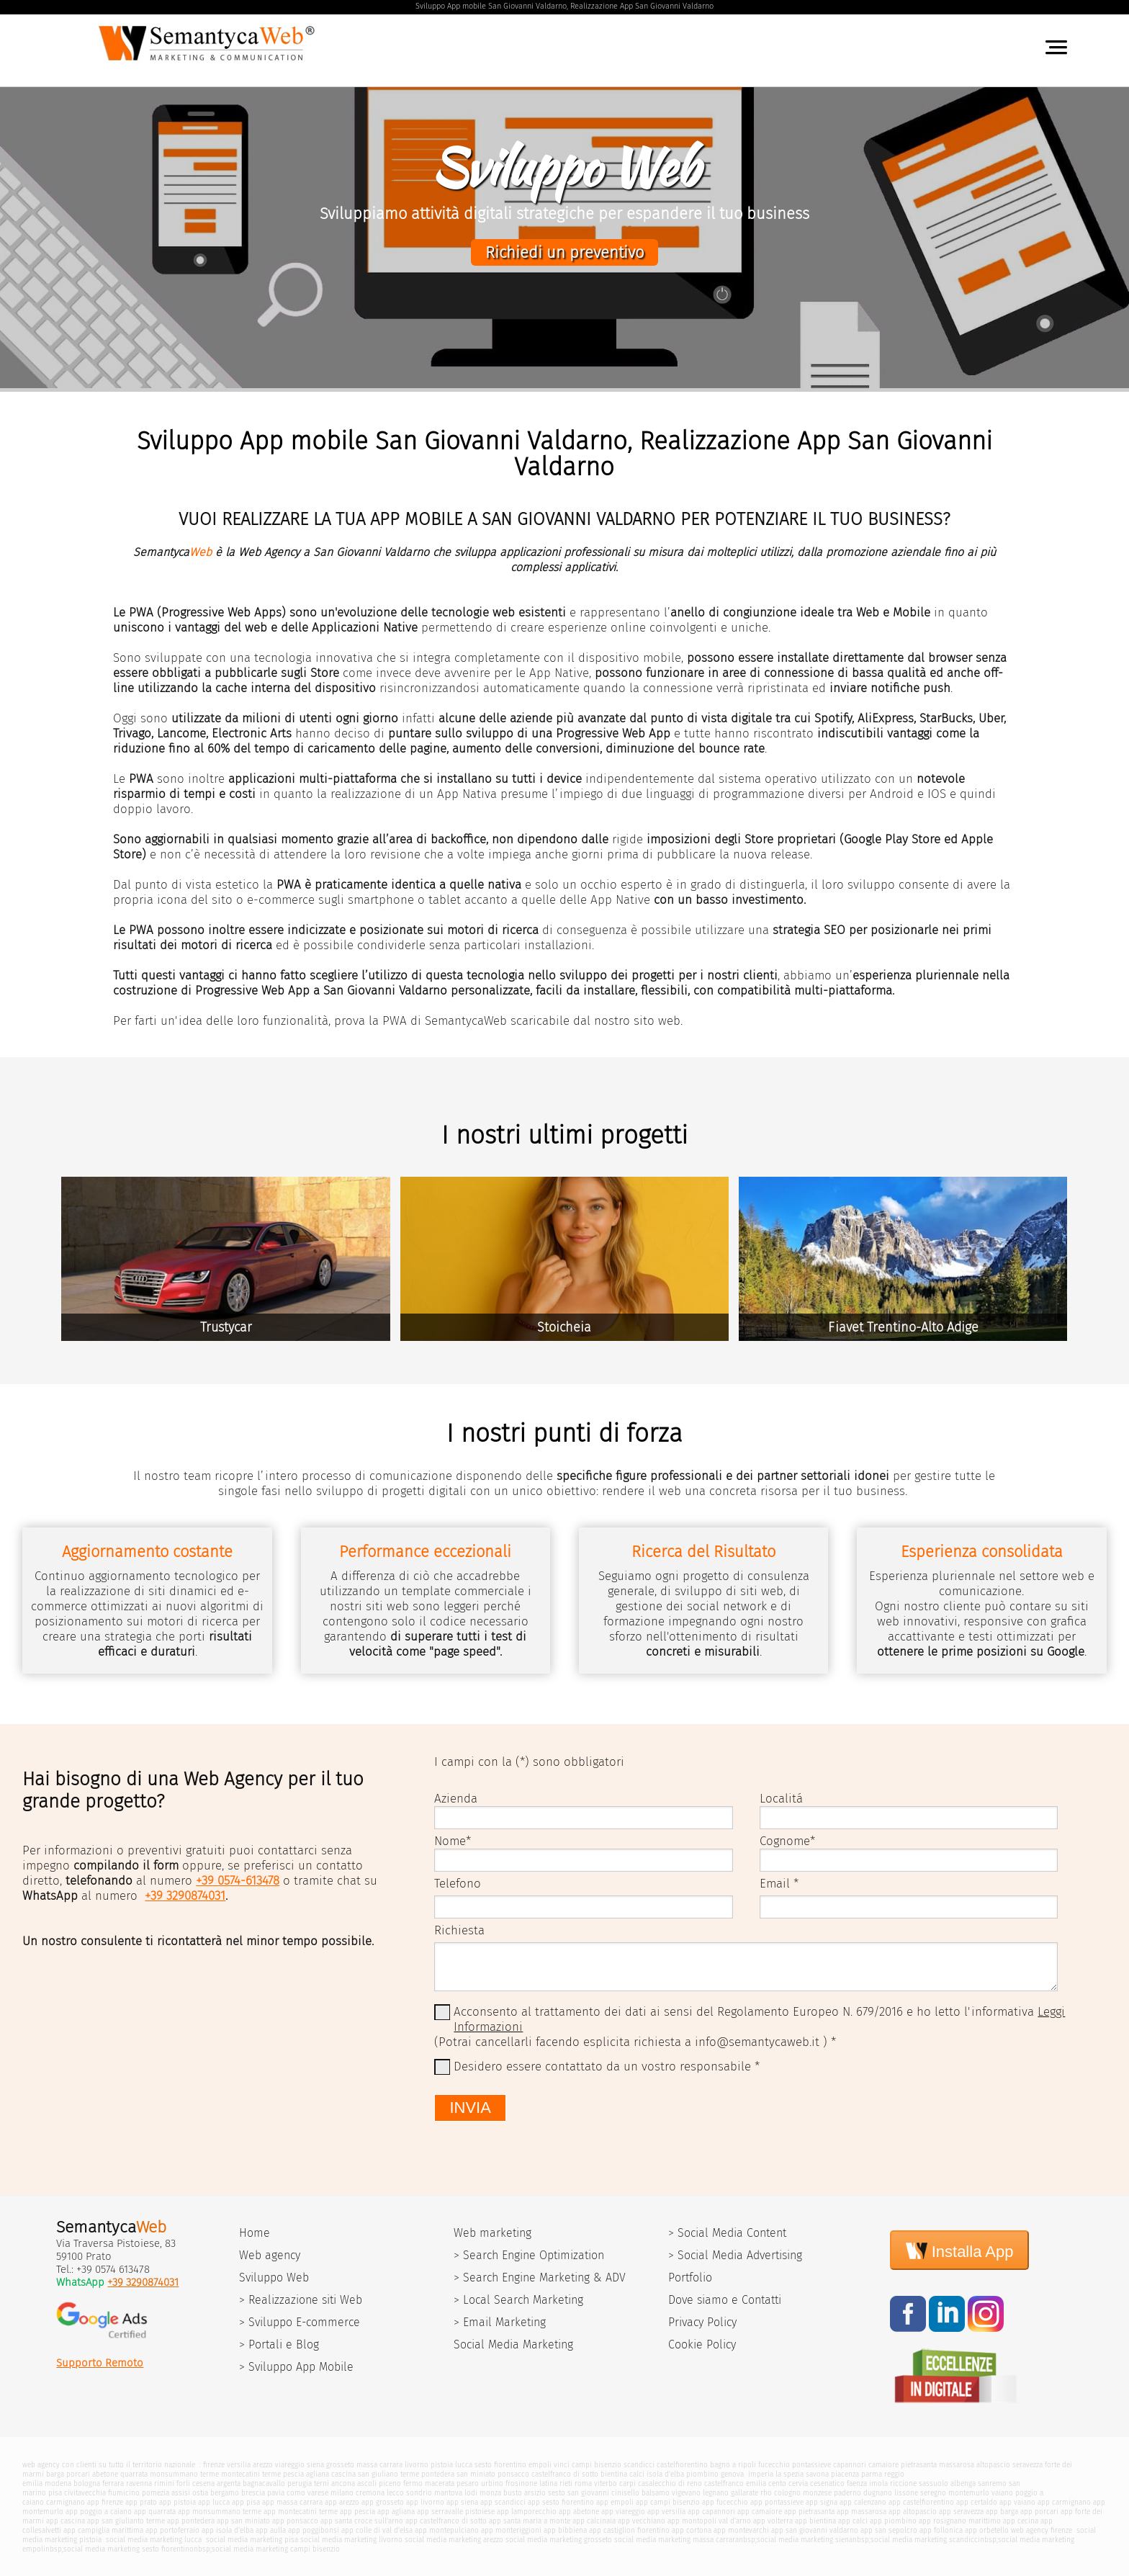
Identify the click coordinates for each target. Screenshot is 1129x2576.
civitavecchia (85, 2493)
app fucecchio (725, 2502)
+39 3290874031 (185, 1895)
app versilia (666, 2511)
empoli (540, 2464)
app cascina (65, 2521)
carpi (627, 2483)
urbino (492, 2483)
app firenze (105, 2502)
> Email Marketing (500, 2322)
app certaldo (976, 2502)
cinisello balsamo (640, 2493)
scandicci (639, 2464)
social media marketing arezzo (454, 2539)
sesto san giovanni (578, 2493)
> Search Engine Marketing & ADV (540, 2277)
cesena (203, 2483)
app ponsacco (295, 2521)
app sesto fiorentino (561, 2502)
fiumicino (124, 2493)
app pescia (357, 2511)
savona (817, 2474)
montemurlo (968, 2493)
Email (775, 1883)
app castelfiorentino (921, 2502)
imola (878, 2483)
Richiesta (459, 1930)
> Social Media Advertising (735, 2255)
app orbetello (987, 2530)
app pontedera (191, 2521)
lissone (906, 2493)
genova (732, 2474)
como (296, 2493)
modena (58, 2483)
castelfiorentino (682, 2464)
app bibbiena (565, 2530)
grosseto (340, 2464)
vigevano (686, 2493)
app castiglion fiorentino (629, 2530)
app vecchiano (641, 2521)
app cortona (691, 2530)
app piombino (893, 2521)
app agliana (396, 2511)
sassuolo (933, 2483)
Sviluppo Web (274, 2277)
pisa (55, 2493)
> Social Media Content (727, 2233)
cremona (370, 2493)
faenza (857, 2483)
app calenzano (863, 2502)
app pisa (246, 2502)
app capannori (711, 2511)
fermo (413, 2483)
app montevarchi (741, 2530)
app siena (462, 2502)
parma (871, 2474)
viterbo (605, 2483)
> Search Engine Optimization (529, 2255)
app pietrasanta (809, 2511)
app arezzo (342, 2502)
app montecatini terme (301, 2511)
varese (317, 2493)
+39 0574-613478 (237, 1880)
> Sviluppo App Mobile (296, 2367)
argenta (228, 2483)
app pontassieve (777, 2502)
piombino (702, 2474)
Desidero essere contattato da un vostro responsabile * (607, 2066)
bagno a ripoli (733, 2464)
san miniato (475, 2474)
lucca (463, 2464)
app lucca (214, 2502)
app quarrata (155, 2511)
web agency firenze (1041, 2530)
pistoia (442, 2464)
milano (342, 2493)
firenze (214, 2464)
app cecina (1020, 2521)
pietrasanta (919, 2464)
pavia (275, 2493)
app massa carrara (292, 2502)
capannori (849, 2464)
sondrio (419, 2493)
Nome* (452, 1841)
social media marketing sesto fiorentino (128, 2549)
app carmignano (1064, 2502)
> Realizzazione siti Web (300, 2300)
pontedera (437, 2474)
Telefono (457, 1883)
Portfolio (690, 2277)
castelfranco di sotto (564, 2474)
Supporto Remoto (99, 2362)
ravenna (139, 2483)
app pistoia (177, 2502)
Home (254, 2233)
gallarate (744, 2493)
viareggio (290, 2464)
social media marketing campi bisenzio (276, 2549)
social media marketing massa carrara (676, 2539)
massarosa (956, 2464)
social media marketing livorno (351, 2539)
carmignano (65, 2502)
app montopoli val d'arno (709, 2521)
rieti (565, 2483)
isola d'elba (665, 2474)
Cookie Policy (702, 2344)
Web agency (269, 2255)
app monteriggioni (511, 2530)
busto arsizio (524, 2493)
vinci (562, 2464)
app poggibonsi (313, 2530)
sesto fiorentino (500, 2464)
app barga (1002, 2511)
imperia (760, 2474)
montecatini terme (251, 2474)
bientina (614, 2474)
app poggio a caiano (99, 2511)
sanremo (992, 2483)
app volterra (773, 2521)
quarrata (134, 2474)
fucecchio (774, 2464)
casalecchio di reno (670, 2483)
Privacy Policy (702, 2322)
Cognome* (787, 1841)
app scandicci (503, 2502)
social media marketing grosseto (558, 2539)
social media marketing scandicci (925, 2539)
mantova (448, 2493)
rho (766, 2493)
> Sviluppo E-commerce (299, 2322)
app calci (853, 2521)
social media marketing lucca (153, 2539)
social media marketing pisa (251, 2539)
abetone (105, 2474)
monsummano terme (184, 2474)
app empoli (615, 2502)
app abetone (579, 2511)
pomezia (155, 2493)
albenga (963, 2483)
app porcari (1039, 2511)
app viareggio (623, 2511)
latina (548, 2483)
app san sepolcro (888, 2530)
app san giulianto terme (126, 2521)
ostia (200, 2493)
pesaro (467, 2483)
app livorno (425, 2502)
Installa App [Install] (960, 2250)
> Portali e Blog (279, 2344)
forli (183, 2483)
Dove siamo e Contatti (724, 2300)
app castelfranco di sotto (446, 2521)
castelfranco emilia (735, 2483)
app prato (141, 2502)
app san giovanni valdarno (814, 2530)
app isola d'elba (227, 2530)
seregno (933, 2493)
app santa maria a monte (529, 2521)
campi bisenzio (596, 2464)
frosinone (521, 2483)
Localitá (781, 1798)
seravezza (1027, 2464)
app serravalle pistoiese (456, 2511)
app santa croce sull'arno (361, 2521)
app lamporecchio (527, 2511)
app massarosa (861, 2511)
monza (490, 2493)
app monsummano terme (219, 2511)
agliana (317, 2474)
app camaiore (759, 2511)
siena (315, 2464)
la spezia (789, 2474)
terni (321, 2483)
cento (777, 2483)
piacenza (845, 2474)
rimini (164, 2483)
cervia (798, 2483)
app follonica (941, 2530)
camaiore (883, 2464)
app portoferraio (172, 2530)
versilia (239, 2464)
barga (55, 2474)
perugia (299, 2483)
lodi (470, 2493)
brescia (253, 2493)
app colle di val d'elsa (377, 2530)
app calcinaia (594, 2521)
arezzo (263, 2464)
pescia (293, 2474)
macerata (439, 2483)
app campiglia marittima (103, 2530)
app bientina (815, 2521)
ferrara (113, 2483)
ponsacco (513, 2474)
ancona (343, 2483)
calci (636, 2474)
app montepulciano (447, 2530)
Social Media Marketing (513, 2344)
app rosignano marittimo (960, 2521)
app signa (821, 2502)
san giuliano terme (388, 2474)
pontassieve (811, 2464)
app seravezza (961, 2511)
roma (583, 2483)
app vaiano (1017, 2502)
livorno (416, 2464)
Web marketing (492, 2233)
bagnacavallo (264, 2483)
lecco (395, 2493)
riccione (903, 2483)
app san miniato (243, 2521)
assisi (180, 2493)
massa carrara (379, 2464)
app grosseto (382, 2502)
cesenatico (827, 2483)
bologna (86, 2483)
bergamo (224, 2493)
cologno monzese (803, 2493)
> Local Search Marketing (518, 2300)
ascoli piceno (379, 2483)
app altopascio (913, 2511)
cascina (343, 2474)
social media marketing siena (805, 2539)
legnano (716, 2493)
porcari (78, 2474)
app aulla (271, 2530)
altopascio (993, 2464)
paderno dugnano (863, 2493)
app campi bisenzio (668, 2502)
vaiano (1002, 2493)
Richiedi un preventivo (564, 252)
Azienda (455, 1798)
